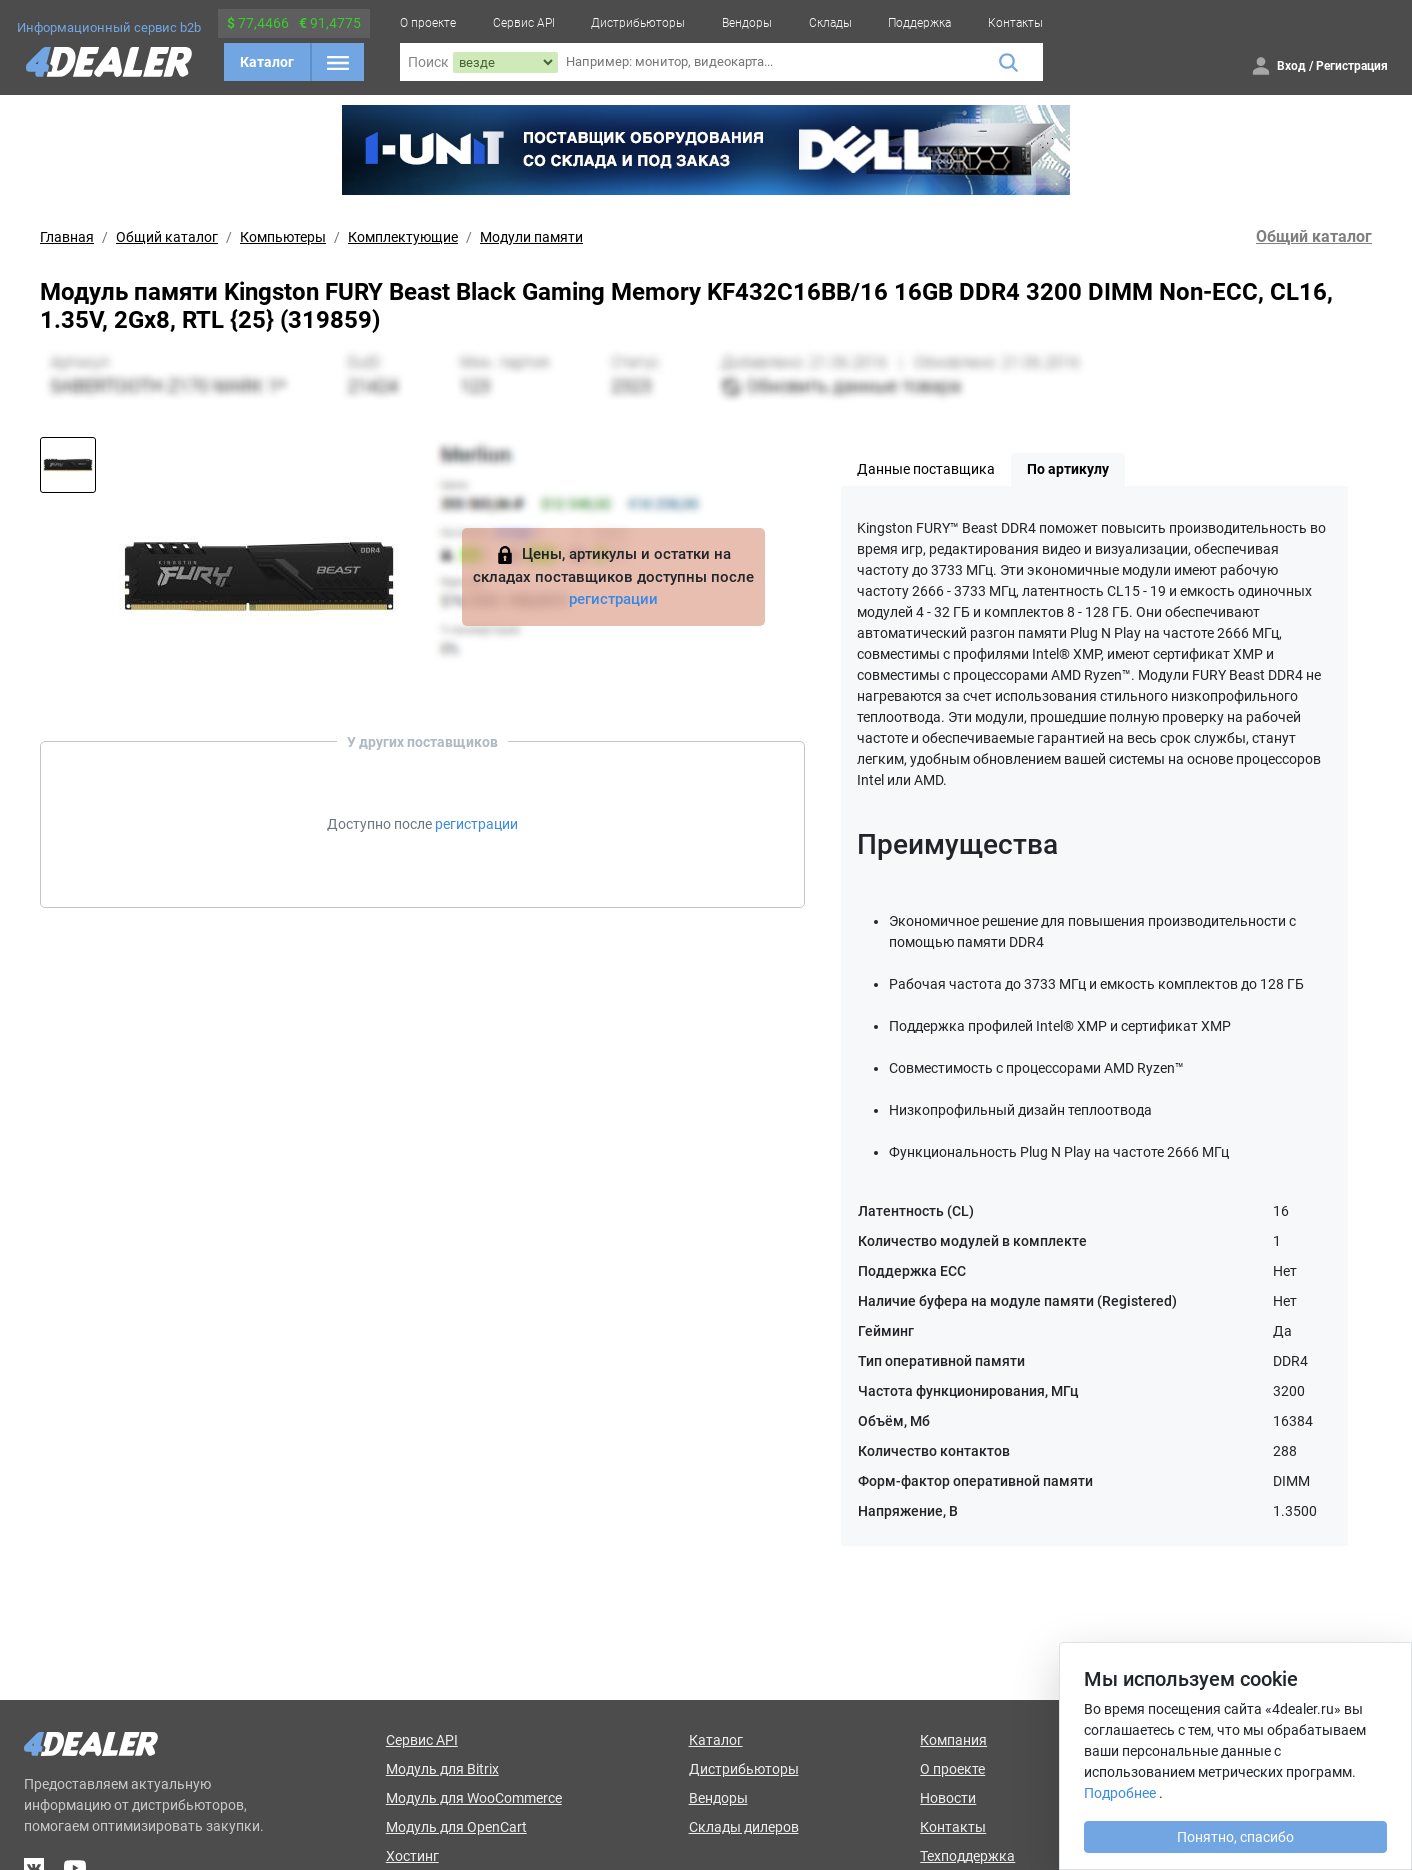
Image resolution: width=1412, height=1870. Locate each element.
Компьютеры (283, 237)
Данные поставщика (926, 469)
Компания (953, 1740)
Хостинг (412, 1856)
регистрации (613, 599)
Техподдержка (967, 1856)
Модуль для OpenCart (456, 1827)
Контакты (1015, 23)
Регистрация (1352, 66)
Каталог (267, 62)
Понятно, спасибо (1235, 1837)
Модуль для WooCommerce (474, 1798)
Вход (1291, 66)
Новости (948, 1798)
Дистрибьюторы (638, 23)
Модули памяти (531, 237)
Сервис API (524, 23)
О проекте (428, 23)
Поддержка (919, 23)
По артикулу (1068, 469)
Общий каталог (167, 237)
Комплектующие (403, 237)
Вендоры (747, 23)
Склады (830, 23)
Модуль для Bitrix (442, 1769)
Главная (67, 237)
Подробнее (1120, 1793)
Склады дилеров (744, 1827)
